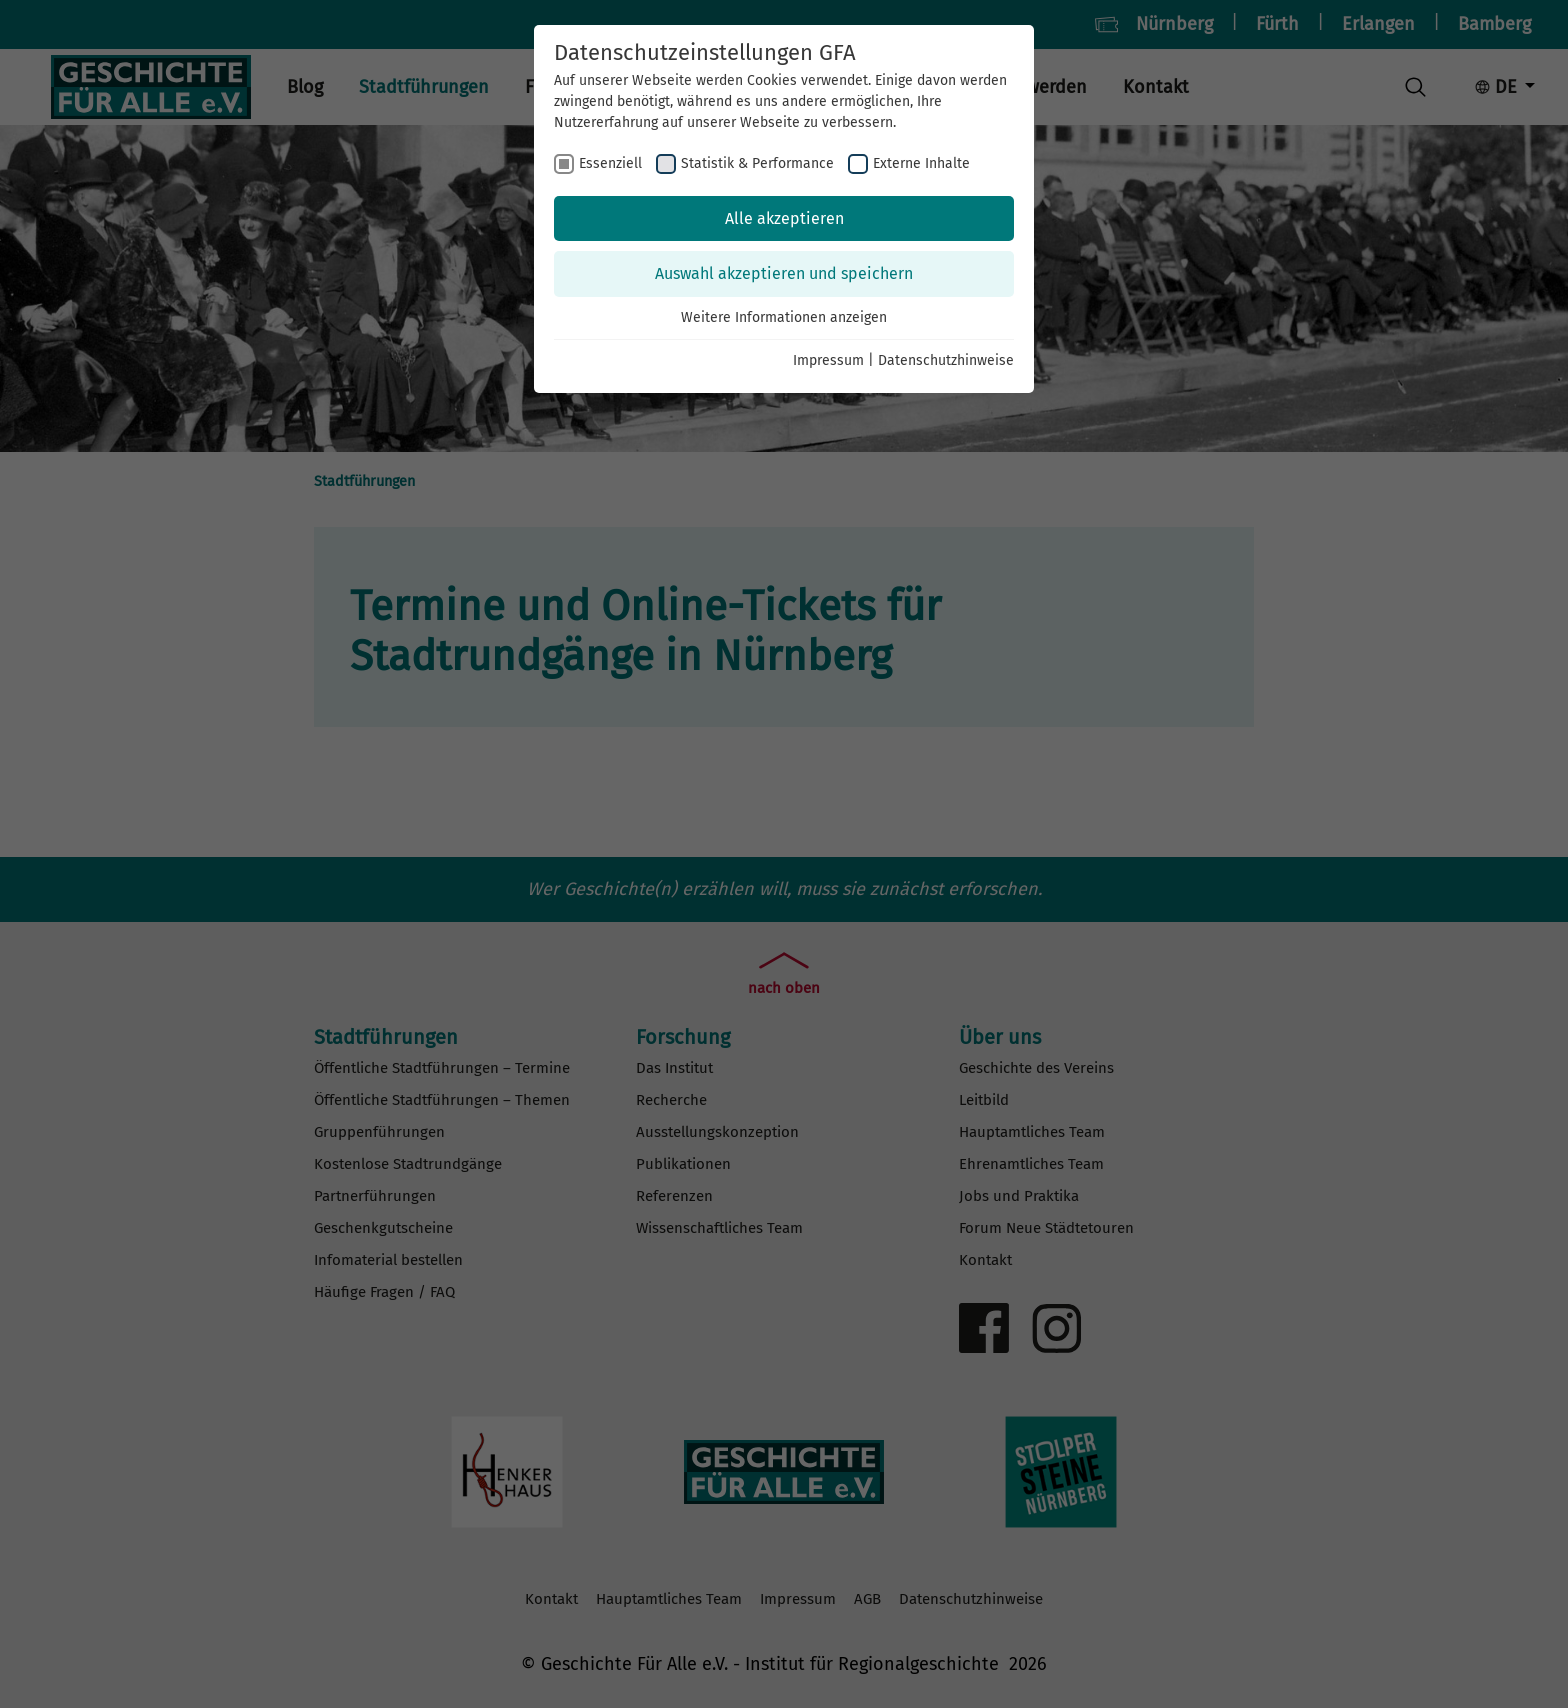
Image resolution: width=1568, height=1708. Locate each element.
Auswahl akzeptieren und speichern (784, 273)
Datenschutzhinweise (946, 360)
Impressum (828, 360)
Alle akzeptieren (784, 218)
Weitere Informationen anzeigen (784, 317)
